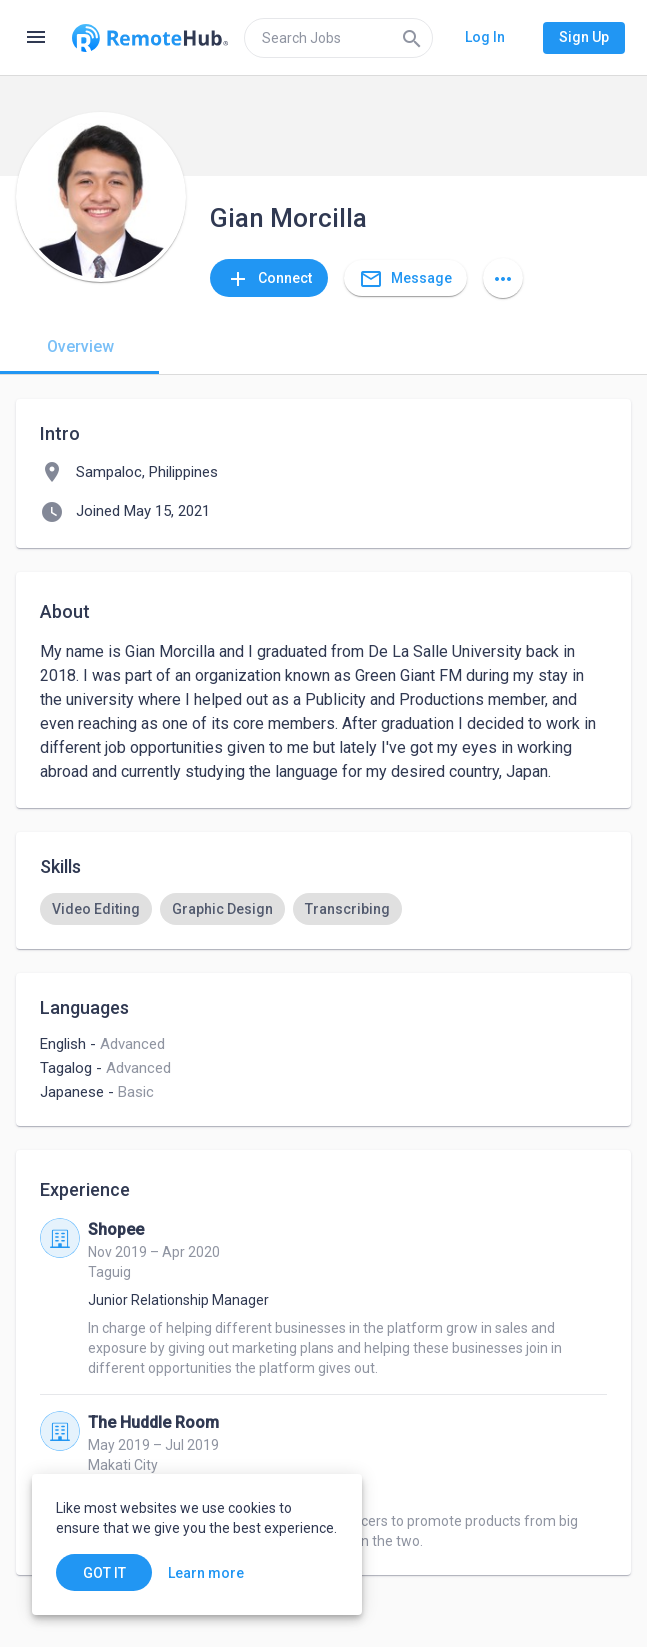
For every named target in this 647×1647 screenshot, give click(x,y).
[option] (96, 909)
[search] (338, 38)
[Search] (412, 38)
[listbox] (323, 909)
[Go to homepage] (150, 38)
